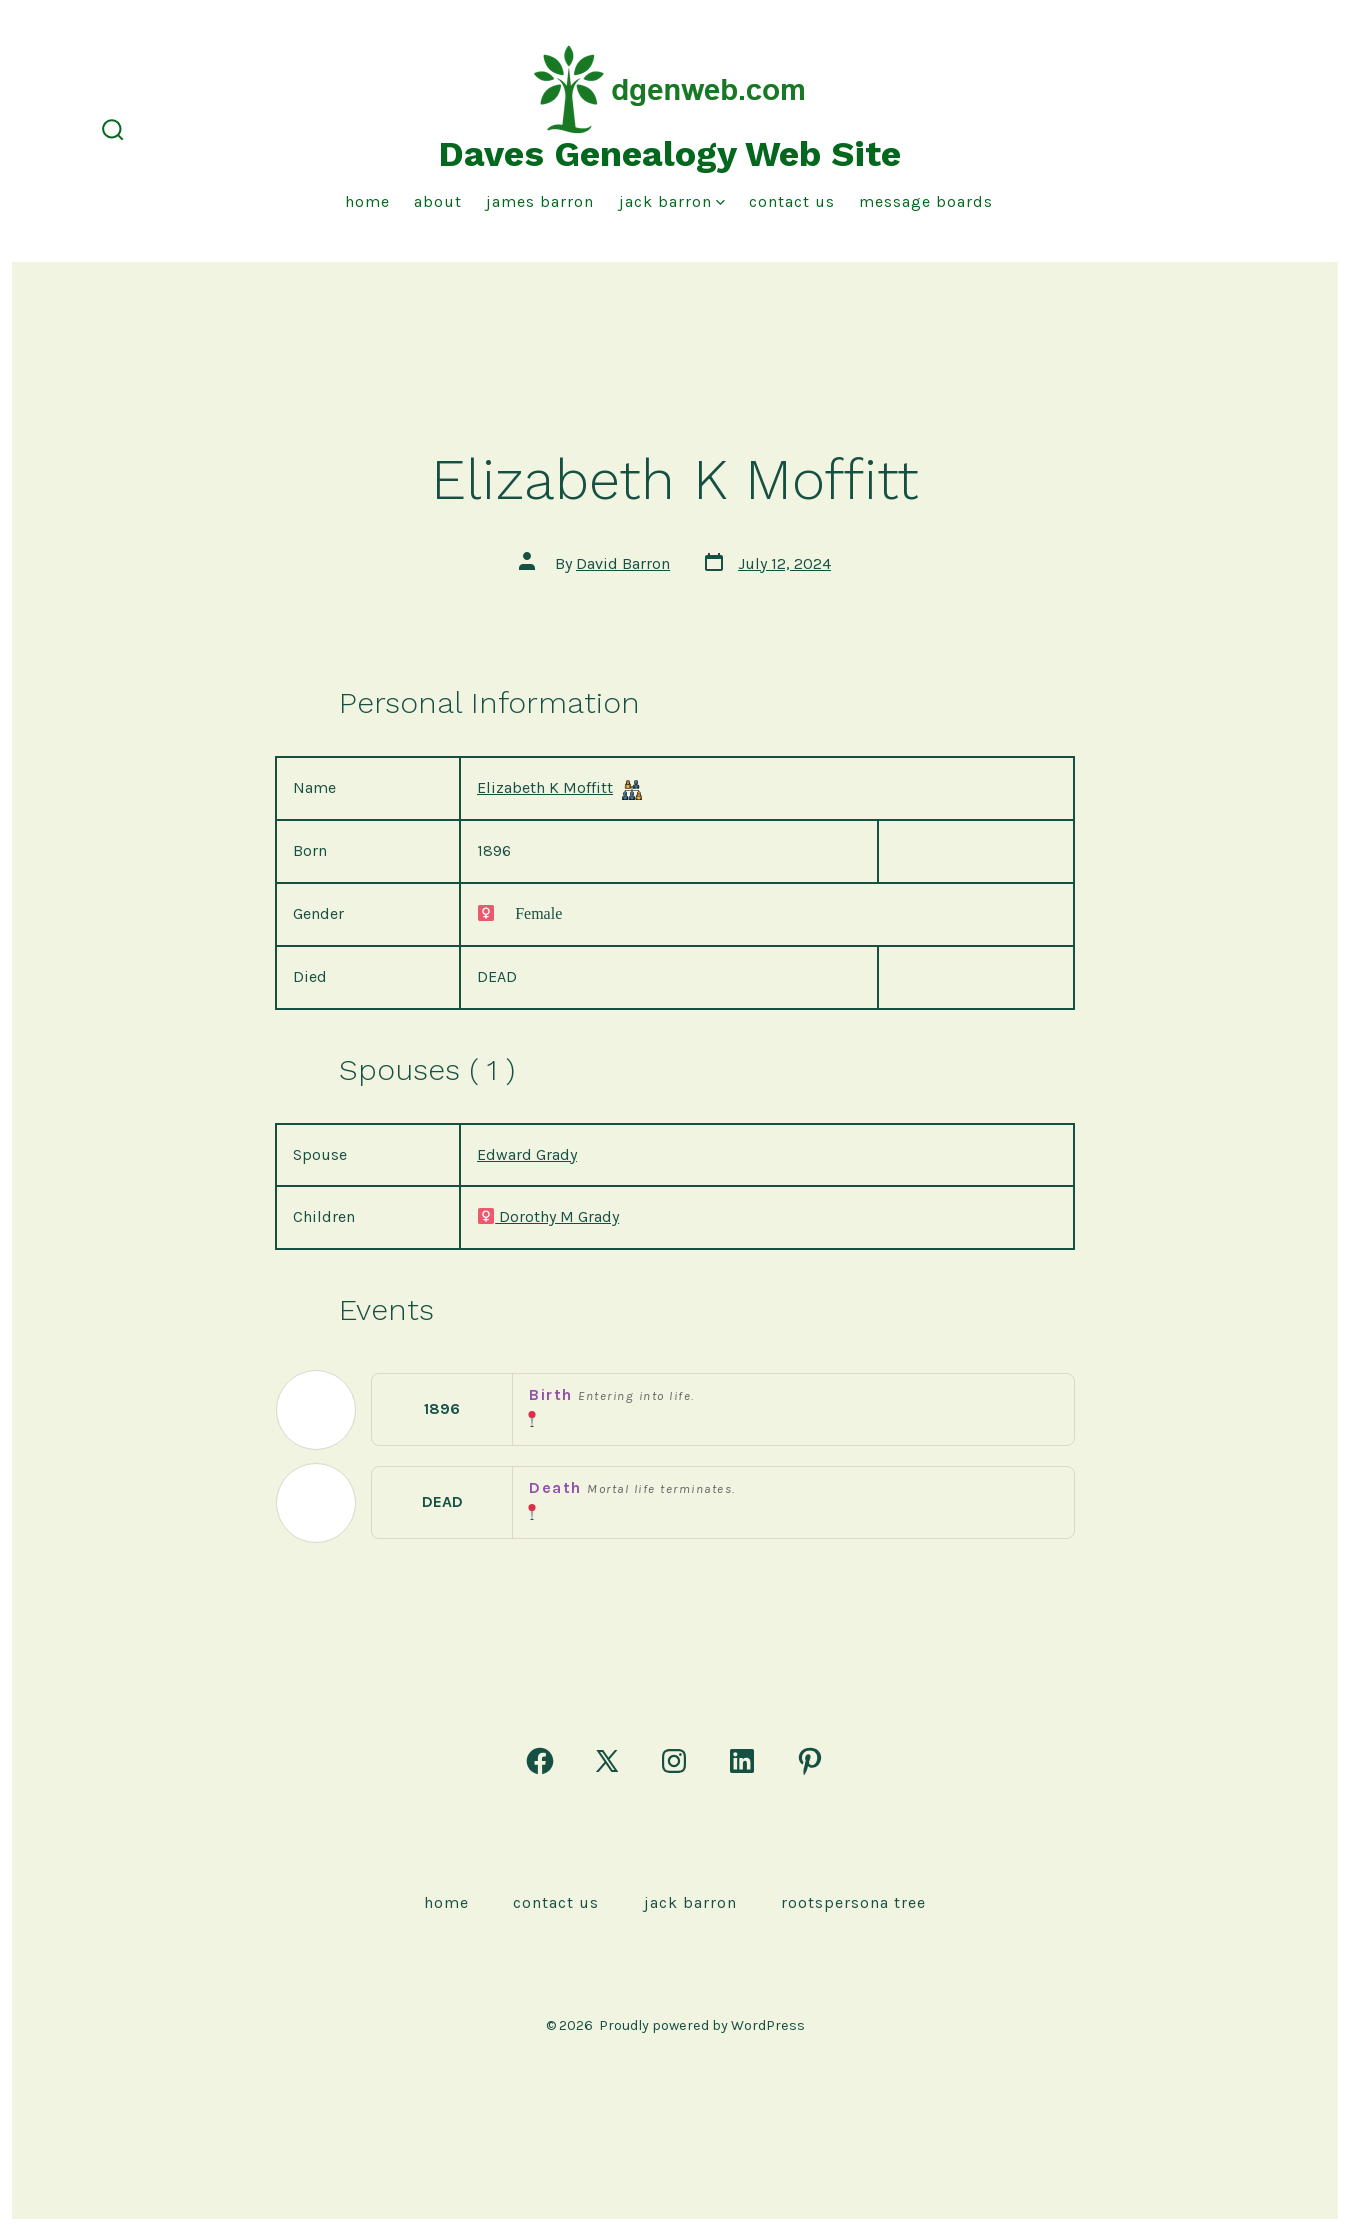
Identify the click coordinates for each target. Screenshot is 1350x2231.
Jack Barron (672, 201)
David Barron (623, 563)
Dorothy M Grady (548, 1216)
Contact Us (792, 201)
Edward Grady (527, 1154)
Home (367, 201)
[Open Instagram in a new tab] (674, 1761)
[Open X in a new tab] (607, 1761)
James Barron (540, 201)
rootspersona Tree (853, 1902)
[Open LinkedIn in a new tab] (742, 1761)
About (438, 201)
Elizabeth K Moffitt (545, 787)
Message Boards (926, 201)
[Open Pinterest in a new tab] (810, 1761)
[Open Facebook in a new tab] (540, 1761)
